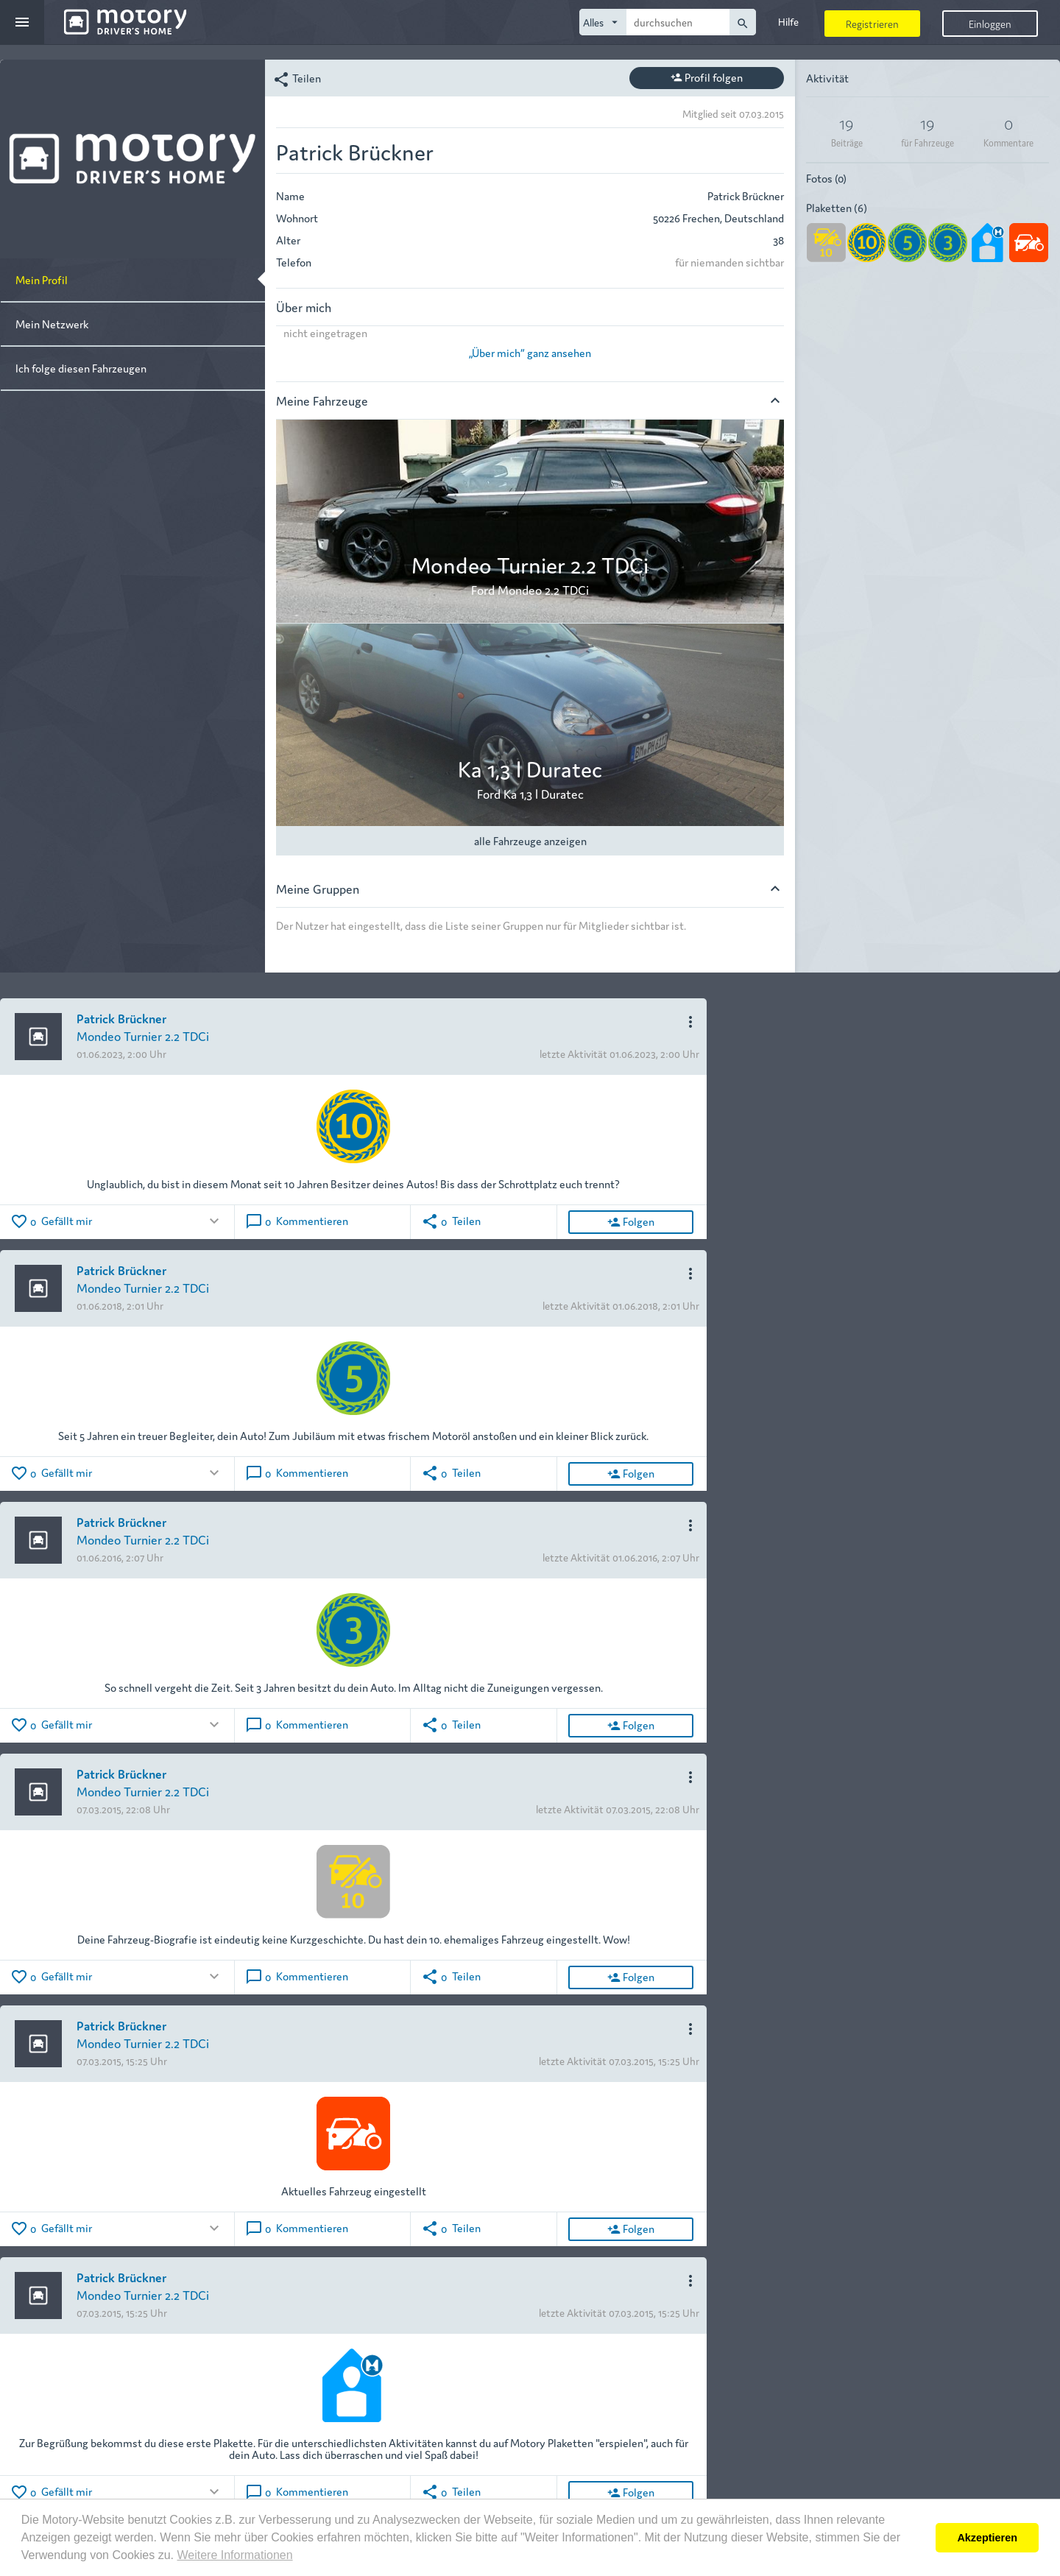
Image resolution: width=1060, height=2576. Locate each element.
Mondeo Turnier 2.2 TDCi (143, 1035)
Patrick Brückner (121, 1018)
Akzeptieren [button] (987, 2538)
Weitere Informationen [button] (234, 2555)
